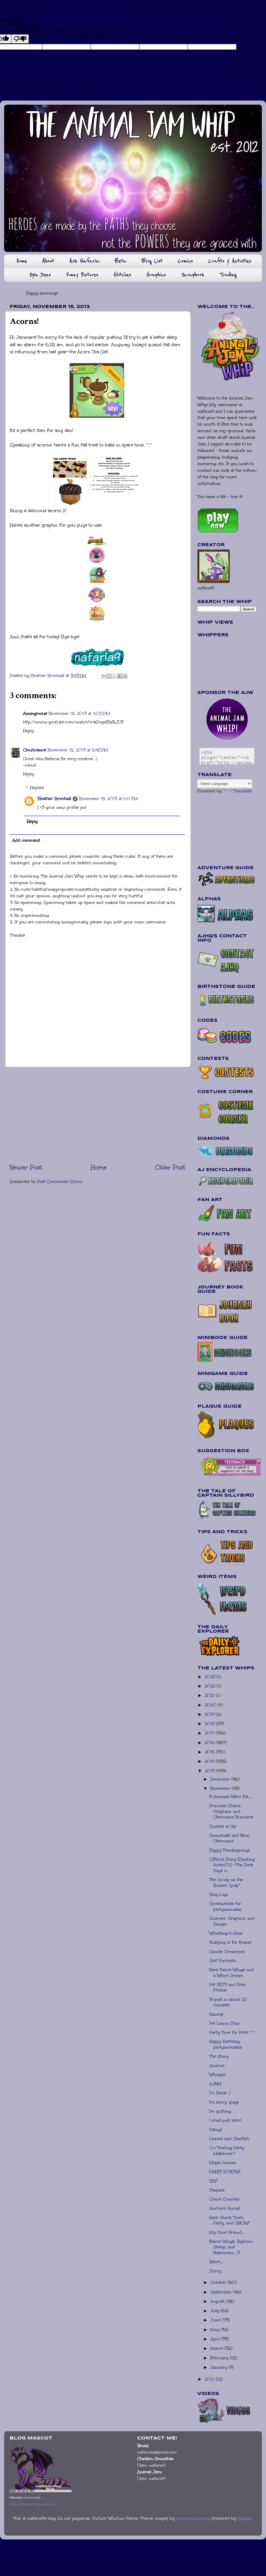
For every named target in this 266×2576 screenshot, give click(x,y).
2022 (211, 1686)
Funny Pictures (82, 274)
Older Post (170, 1167)
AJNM (215, 2083)
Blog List (152, 261)
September (221, 2292)
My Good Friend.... (227, 2232)
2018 (210, 1723)
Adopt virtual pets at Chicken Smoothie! (32, 2504)
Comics (185, 261)
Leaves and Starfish (229, 2138)
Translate (237, 791)
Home (21, 261)
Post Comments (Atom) (60, 1181)
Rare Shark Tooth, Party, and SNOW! (229, 2220)
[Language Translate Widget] (224, 783)
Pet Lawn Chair (224, 2023)
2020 (211, 1705)
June (216, 2320)
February (220, 2358)
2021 (210, 1695)
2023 (211, 1676)
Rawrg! (216, 2014)
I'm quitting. (220, 2111)
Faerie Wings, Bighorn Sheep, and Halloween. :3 (231, 2247)
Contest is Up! (222, 1826)
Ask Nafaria (84, 261)
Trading (228, 274)
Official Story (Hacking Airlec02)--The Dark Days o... (232, 1865)
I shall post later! (225, 2120)
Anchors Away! (224, 2208)
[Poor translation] (20, 38)
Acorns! (216, 2065)
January (219, 2367)
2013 (210, 1771)
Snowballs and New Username (229, 1838)
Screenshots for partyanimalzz (225, 1906)
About (48, 261)
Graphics (156, 274)
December (220, 1779)
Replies (37, 787)
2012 (210, 2379)
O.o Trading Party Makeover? (226, 2150)
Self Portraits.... (224, 1960)
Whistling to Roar (226, 1933)
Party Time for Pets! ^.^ (232, 2032)
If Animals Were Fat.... (230, 1796)
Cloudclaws (34, 750)
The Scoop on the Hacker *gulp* (226, 1882)
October (219, 2282)
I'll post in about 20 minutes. (228, 2002)
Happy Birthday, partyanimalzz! (225, 2044)
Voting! (215, 2129)
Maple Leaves (222, 2162)
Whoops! (217, 2074)
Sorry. (215, 2271)
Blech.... (216, 2261)
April (215, 2339)
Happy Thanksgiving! (229, 1850)
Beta (120, 261)
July (215, 2310)
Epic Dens (40, 274)
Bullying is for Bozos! (230, 1942)
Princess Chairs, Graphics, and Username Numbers (231, 1811)
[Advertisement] (97, 1114)
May (215, 2329)
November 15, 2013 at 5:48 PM (78, 750)
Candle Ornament (227, 1951)
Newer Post (26, 1167)
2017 (210, 1733)
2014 (210, 1761)
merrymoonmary (193, 2518)
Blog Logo (218, 1894)
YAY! (213, 2181)
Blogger (244, 2518)
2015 (210, 1752)
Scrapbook (192, 274)
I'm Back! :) (219, 2093)
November (221, 1788)
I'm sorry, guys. (224, 2102)
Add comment (26, 840)
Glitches (122, 274)
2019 (210, 1714)
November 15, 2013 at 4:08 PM (79, 713)
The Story (218, 2056)
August (218, 2301)
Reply (28, 730)
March (217, 2348)
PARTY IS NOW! (224, 2171)
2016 (210, 1742)
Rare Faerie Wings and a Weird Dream (231, 1972)
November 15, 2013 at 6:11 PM (108, 798)
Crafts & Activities (229, 261)
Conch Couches (224, 2199)
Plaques (217, 2190)
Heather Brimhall (54, 798)
